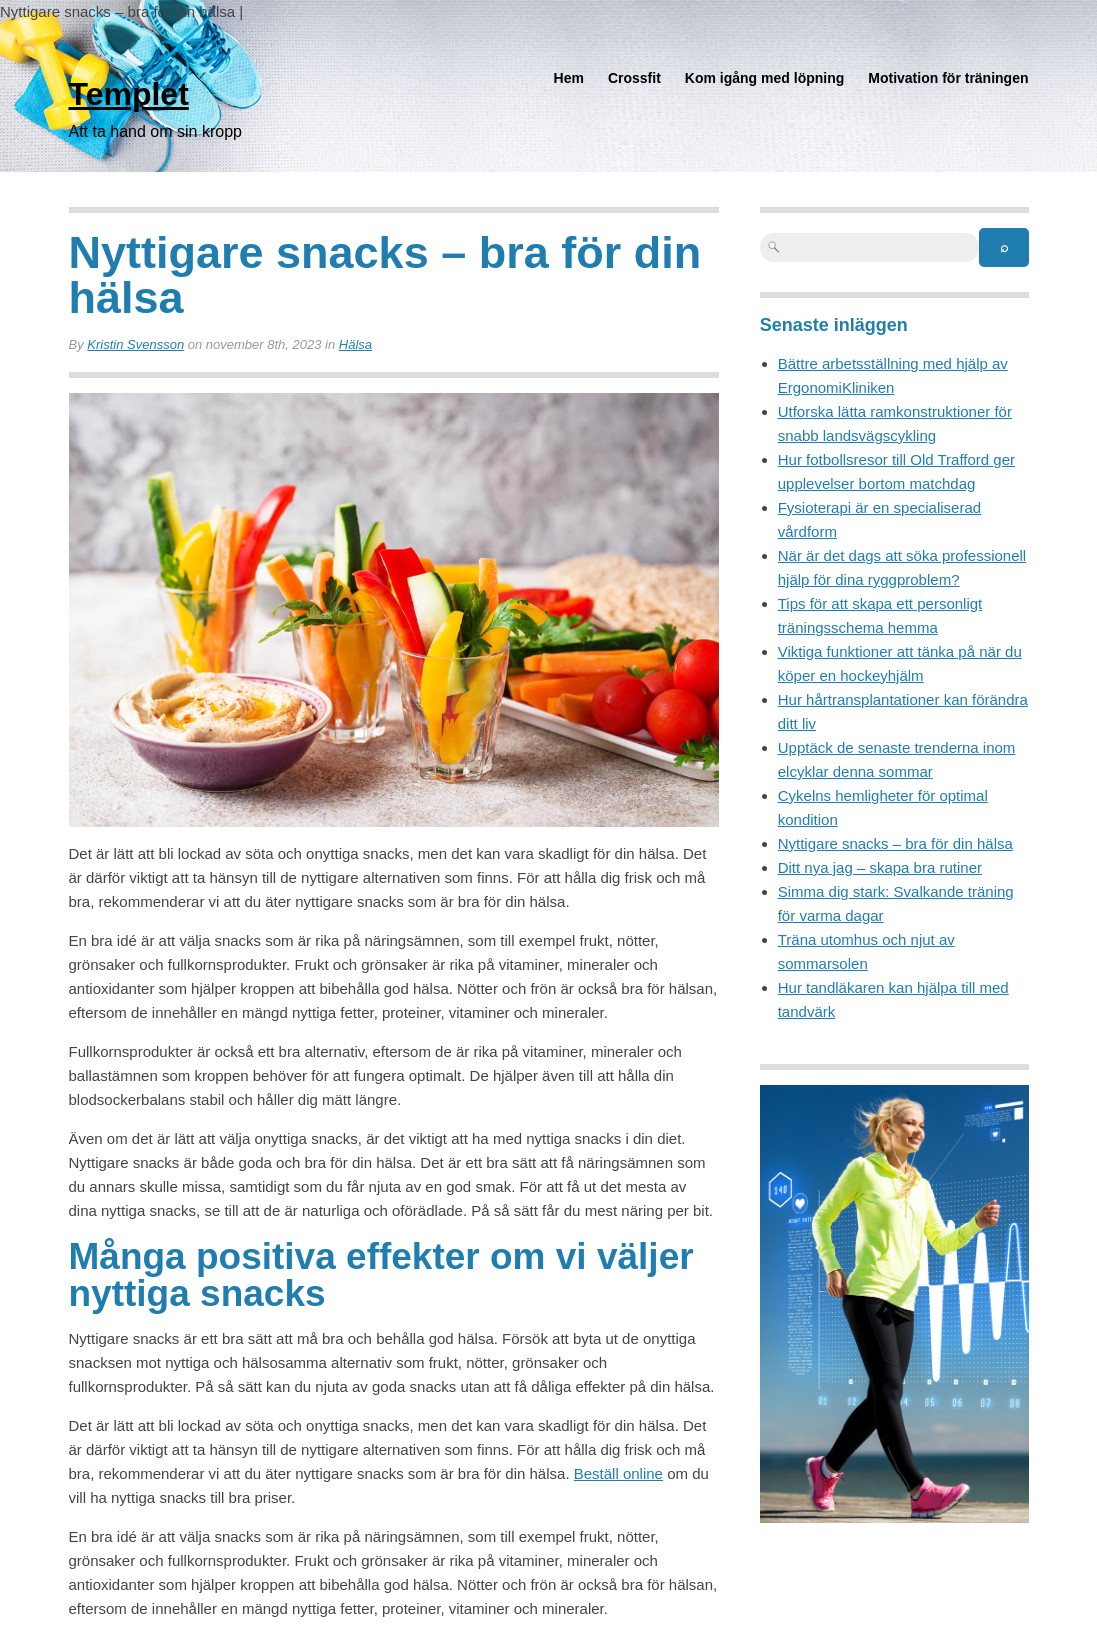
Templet (129, 94)
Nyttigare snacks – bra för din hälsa (895, 843)
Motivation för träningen (948, 78)
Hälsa (355, 344)
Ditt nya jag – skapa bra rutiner (880, 867)
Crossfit (634, 78)
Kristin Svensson (135, 344)
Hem (569, 78)
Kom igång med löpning (764, 78)
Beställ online (618, 1473)
